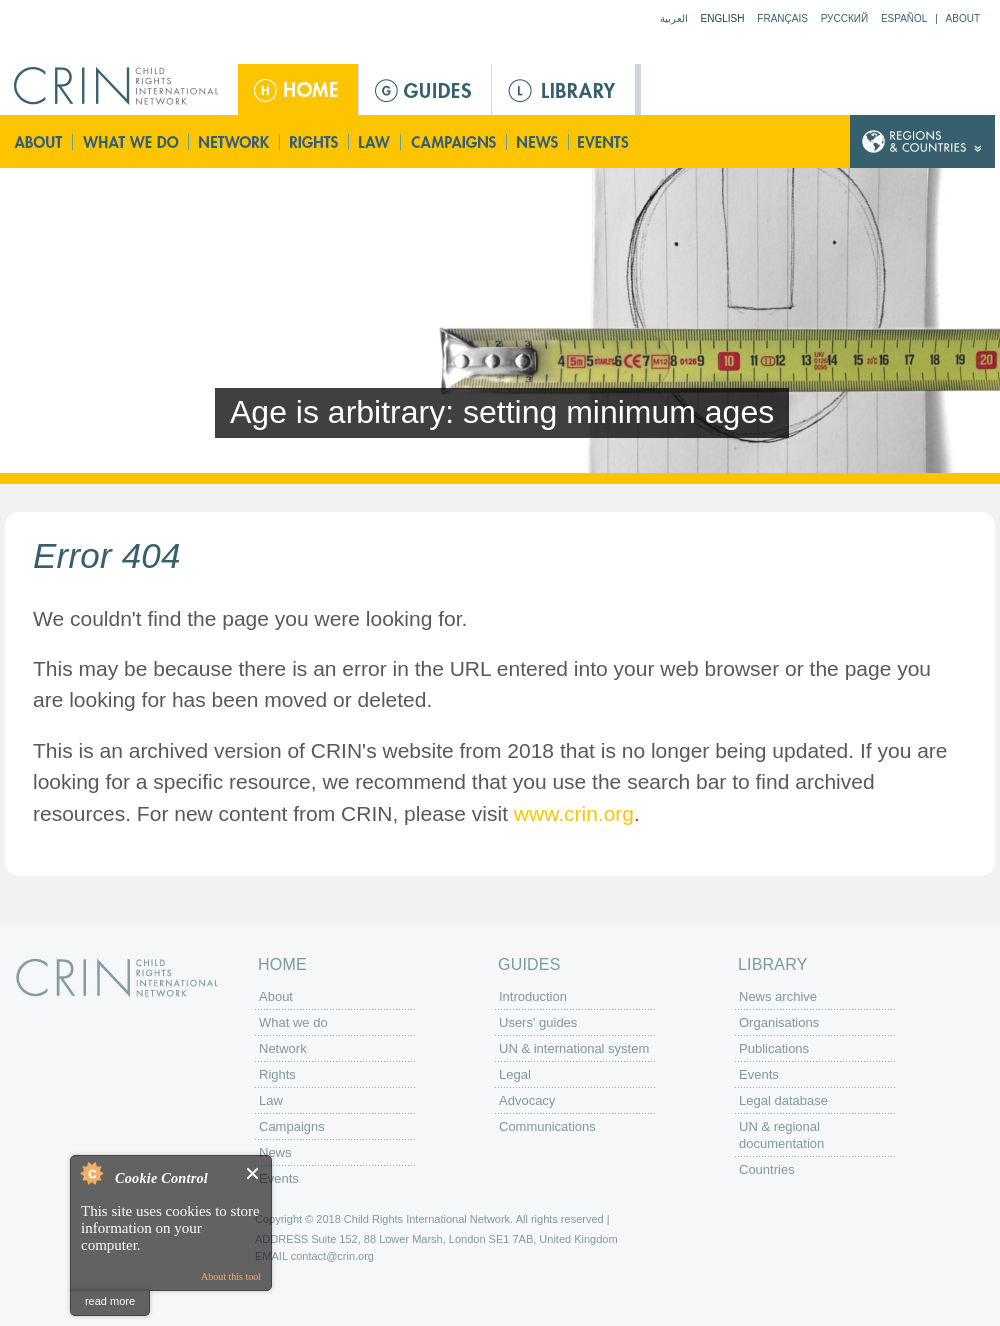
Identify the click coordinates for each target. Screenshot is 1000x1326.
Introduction (533, 996)
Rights (315, 141)
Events (605, 141)
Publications (774, 1048)
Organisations (779, 1022)
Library (563, 89)
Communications (547, 1126)
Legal (515, 1074)
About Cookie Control (91, 1173)
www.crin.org (574, 813)
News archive (778, 996)
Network (234, 141)
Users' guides (538, 1022)
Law (375, 141)
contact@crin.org (332, 1256)
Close (253, 1173)
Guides (425, 89)
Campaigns (454, 141)
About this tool (231, 1276)
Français (782, 18)
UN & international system (574, 1048)
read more (110, 1301)
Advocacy (527, 1100)
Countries (767, 1169)
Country (922, 141)
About (963, 18)
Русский (844, 18)
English (723, 18)
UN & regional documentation (781, 1135)
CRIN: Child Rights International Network (117, 977)
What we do (131, 141)
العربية (674, 18)
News (538, 141)
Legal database (783, 1100)
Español (904, 18)
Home (298, 89)
